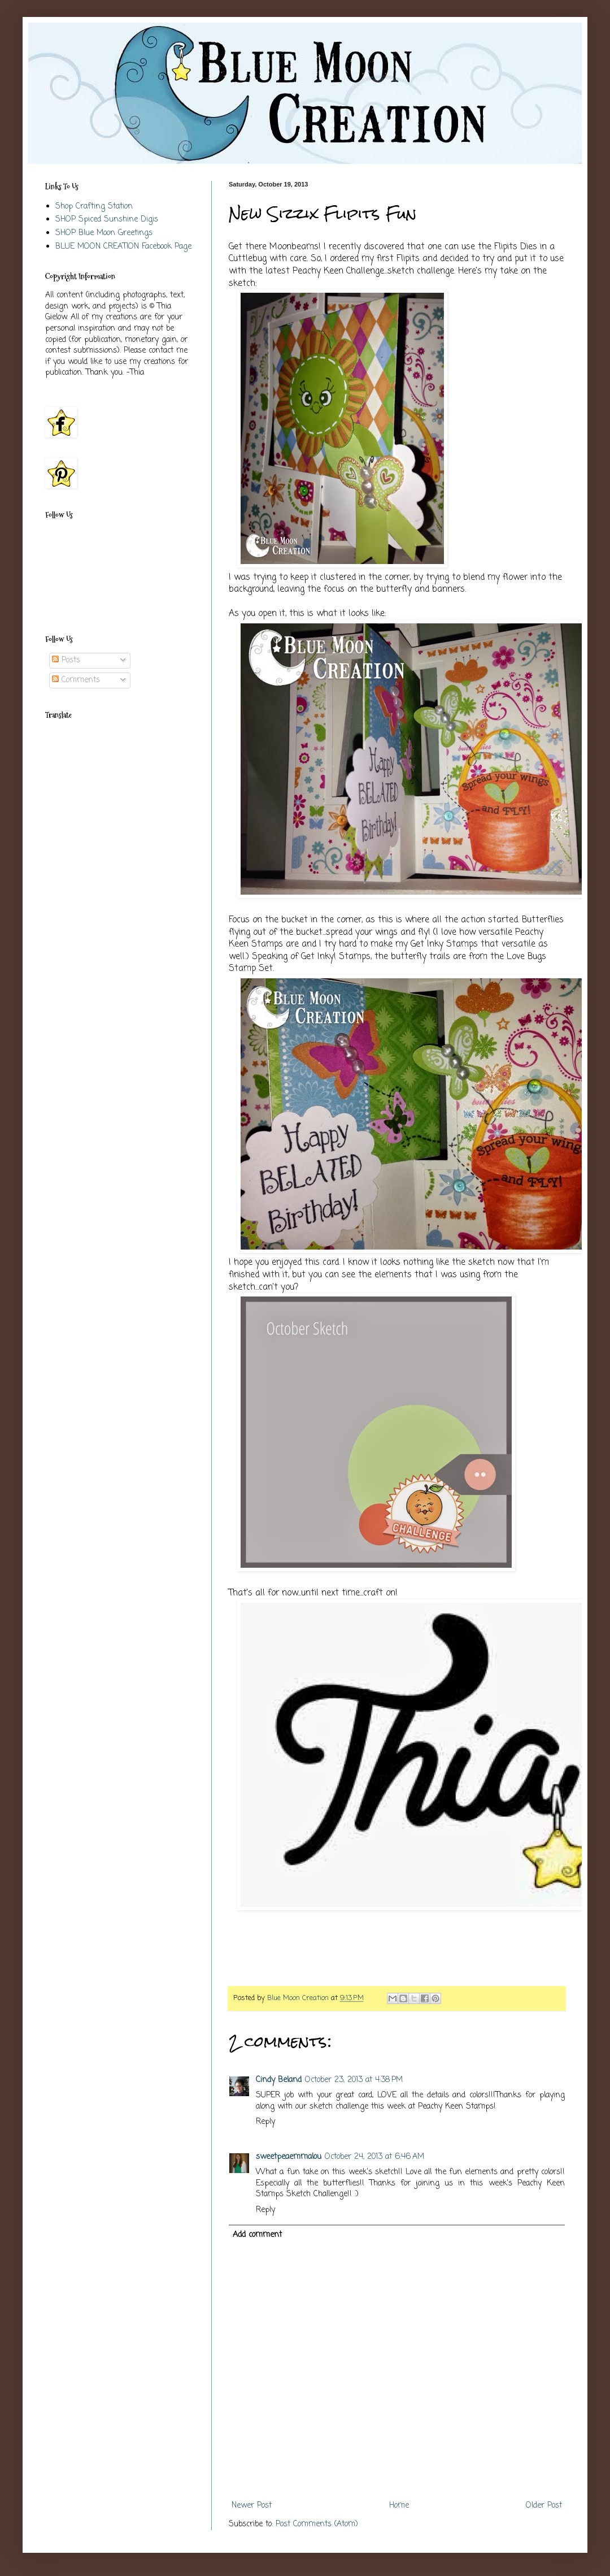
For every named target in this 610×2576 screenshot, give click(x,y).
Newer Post (252, 2506)
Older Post (544, 2506)
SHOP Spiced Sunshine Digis (106, 219)
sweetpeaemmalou (288, 2157)
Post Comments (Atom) (317, 2524)
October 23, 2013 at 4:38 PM (354, 2080)
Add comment (257, 2235)
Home (399, 2506)
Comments (76, 680)
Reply (265, 2122)
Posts (66, 660)
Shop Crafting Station (94, 207)
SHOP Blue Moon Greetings (103, 233)
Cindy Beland (279, 2080)
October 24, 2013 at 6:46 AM (374, 2157)
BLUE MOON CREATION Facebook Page (123, 247)
